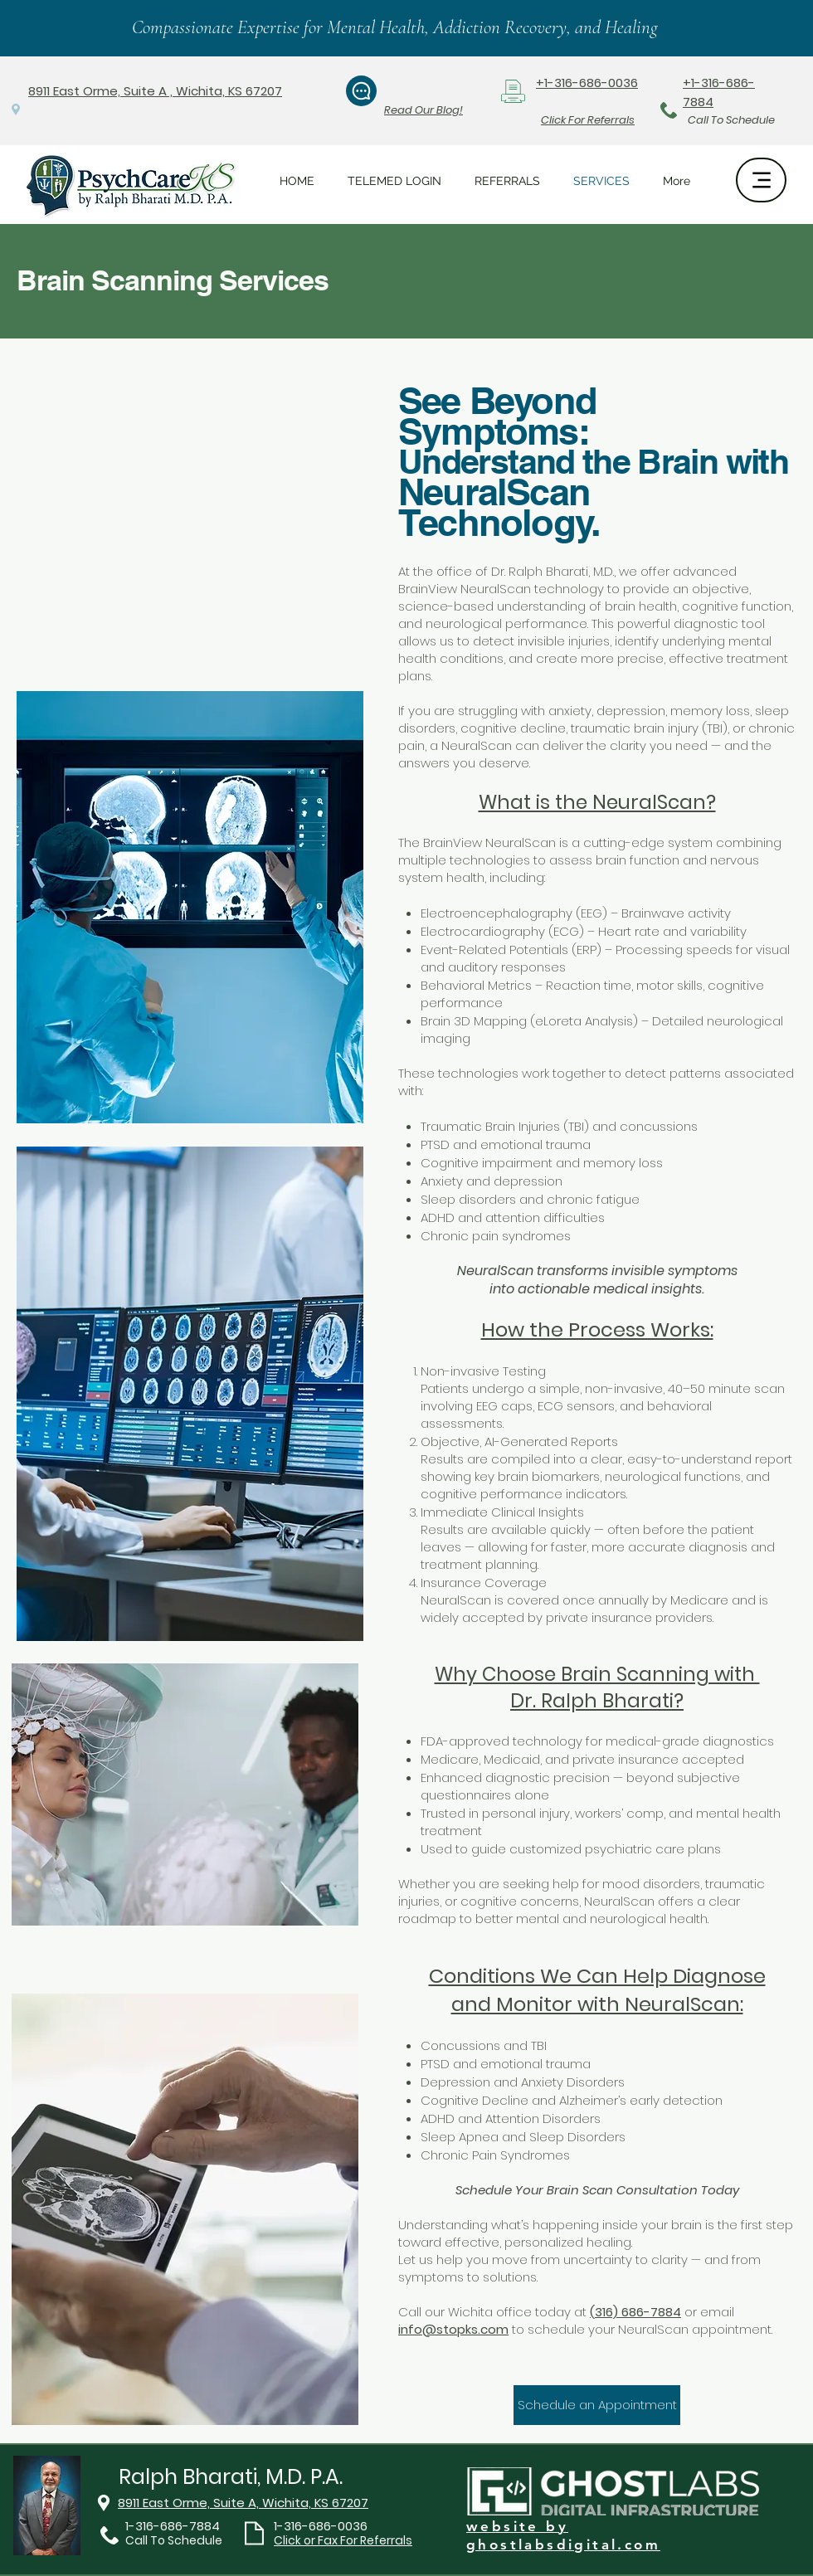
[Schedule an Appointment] (597, 2405)
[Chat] (361, 90)
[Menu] (761, 180)
